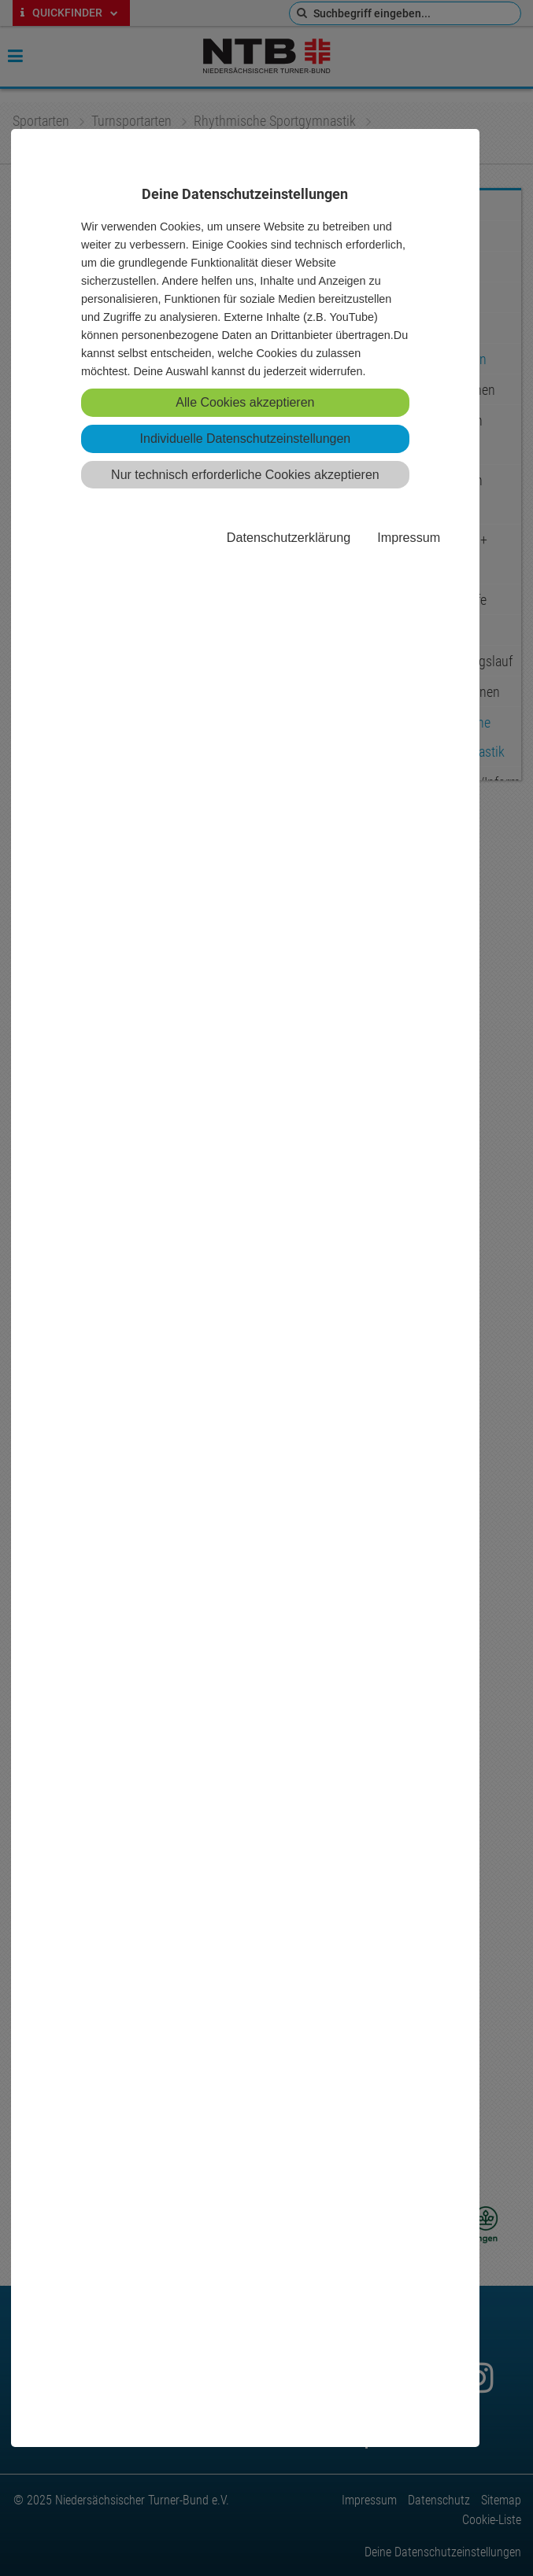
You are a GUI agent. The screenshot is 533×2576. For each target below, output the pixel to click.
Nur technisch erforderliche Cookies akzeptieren (245, 474)
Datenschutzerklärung (288, 537)
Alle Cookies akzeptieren (245, 402)
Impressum (408, 537)
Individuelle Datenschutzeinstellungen (245, 438)
